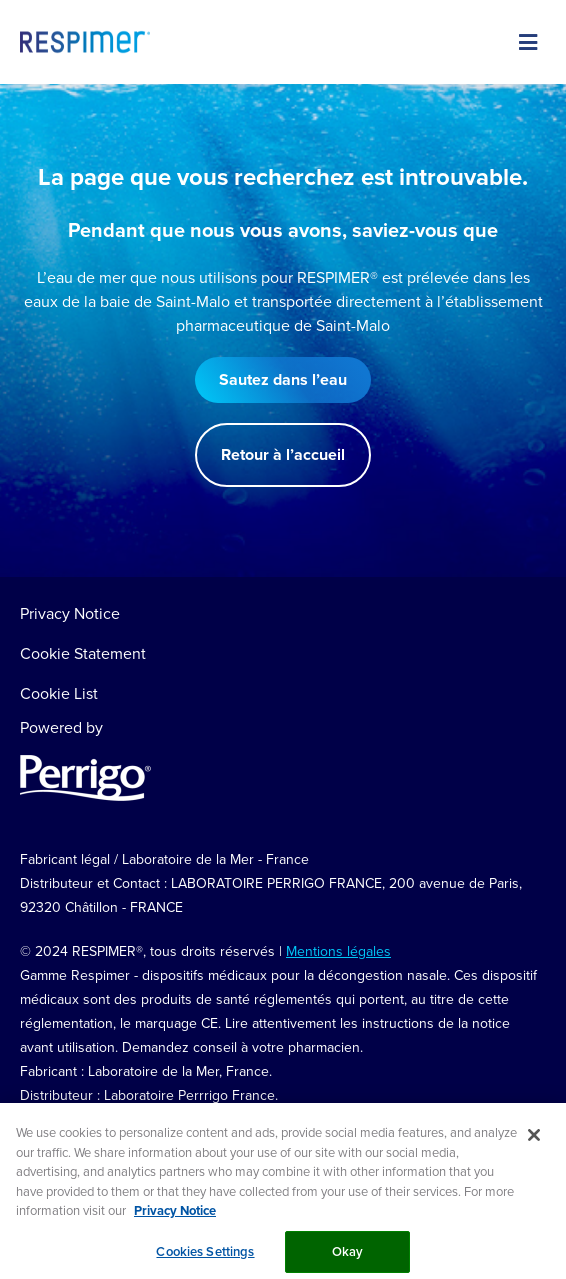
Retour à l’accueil (283, 454)
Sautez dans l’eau (283, 379)
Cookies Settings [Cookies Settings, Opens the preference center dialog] (205, 1258)
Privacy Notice (70, 613)
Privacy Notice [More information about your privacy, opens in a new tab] (175, 1218)
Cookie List (59, 693)
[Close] (534, 1143)
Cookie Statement (83, 653)
